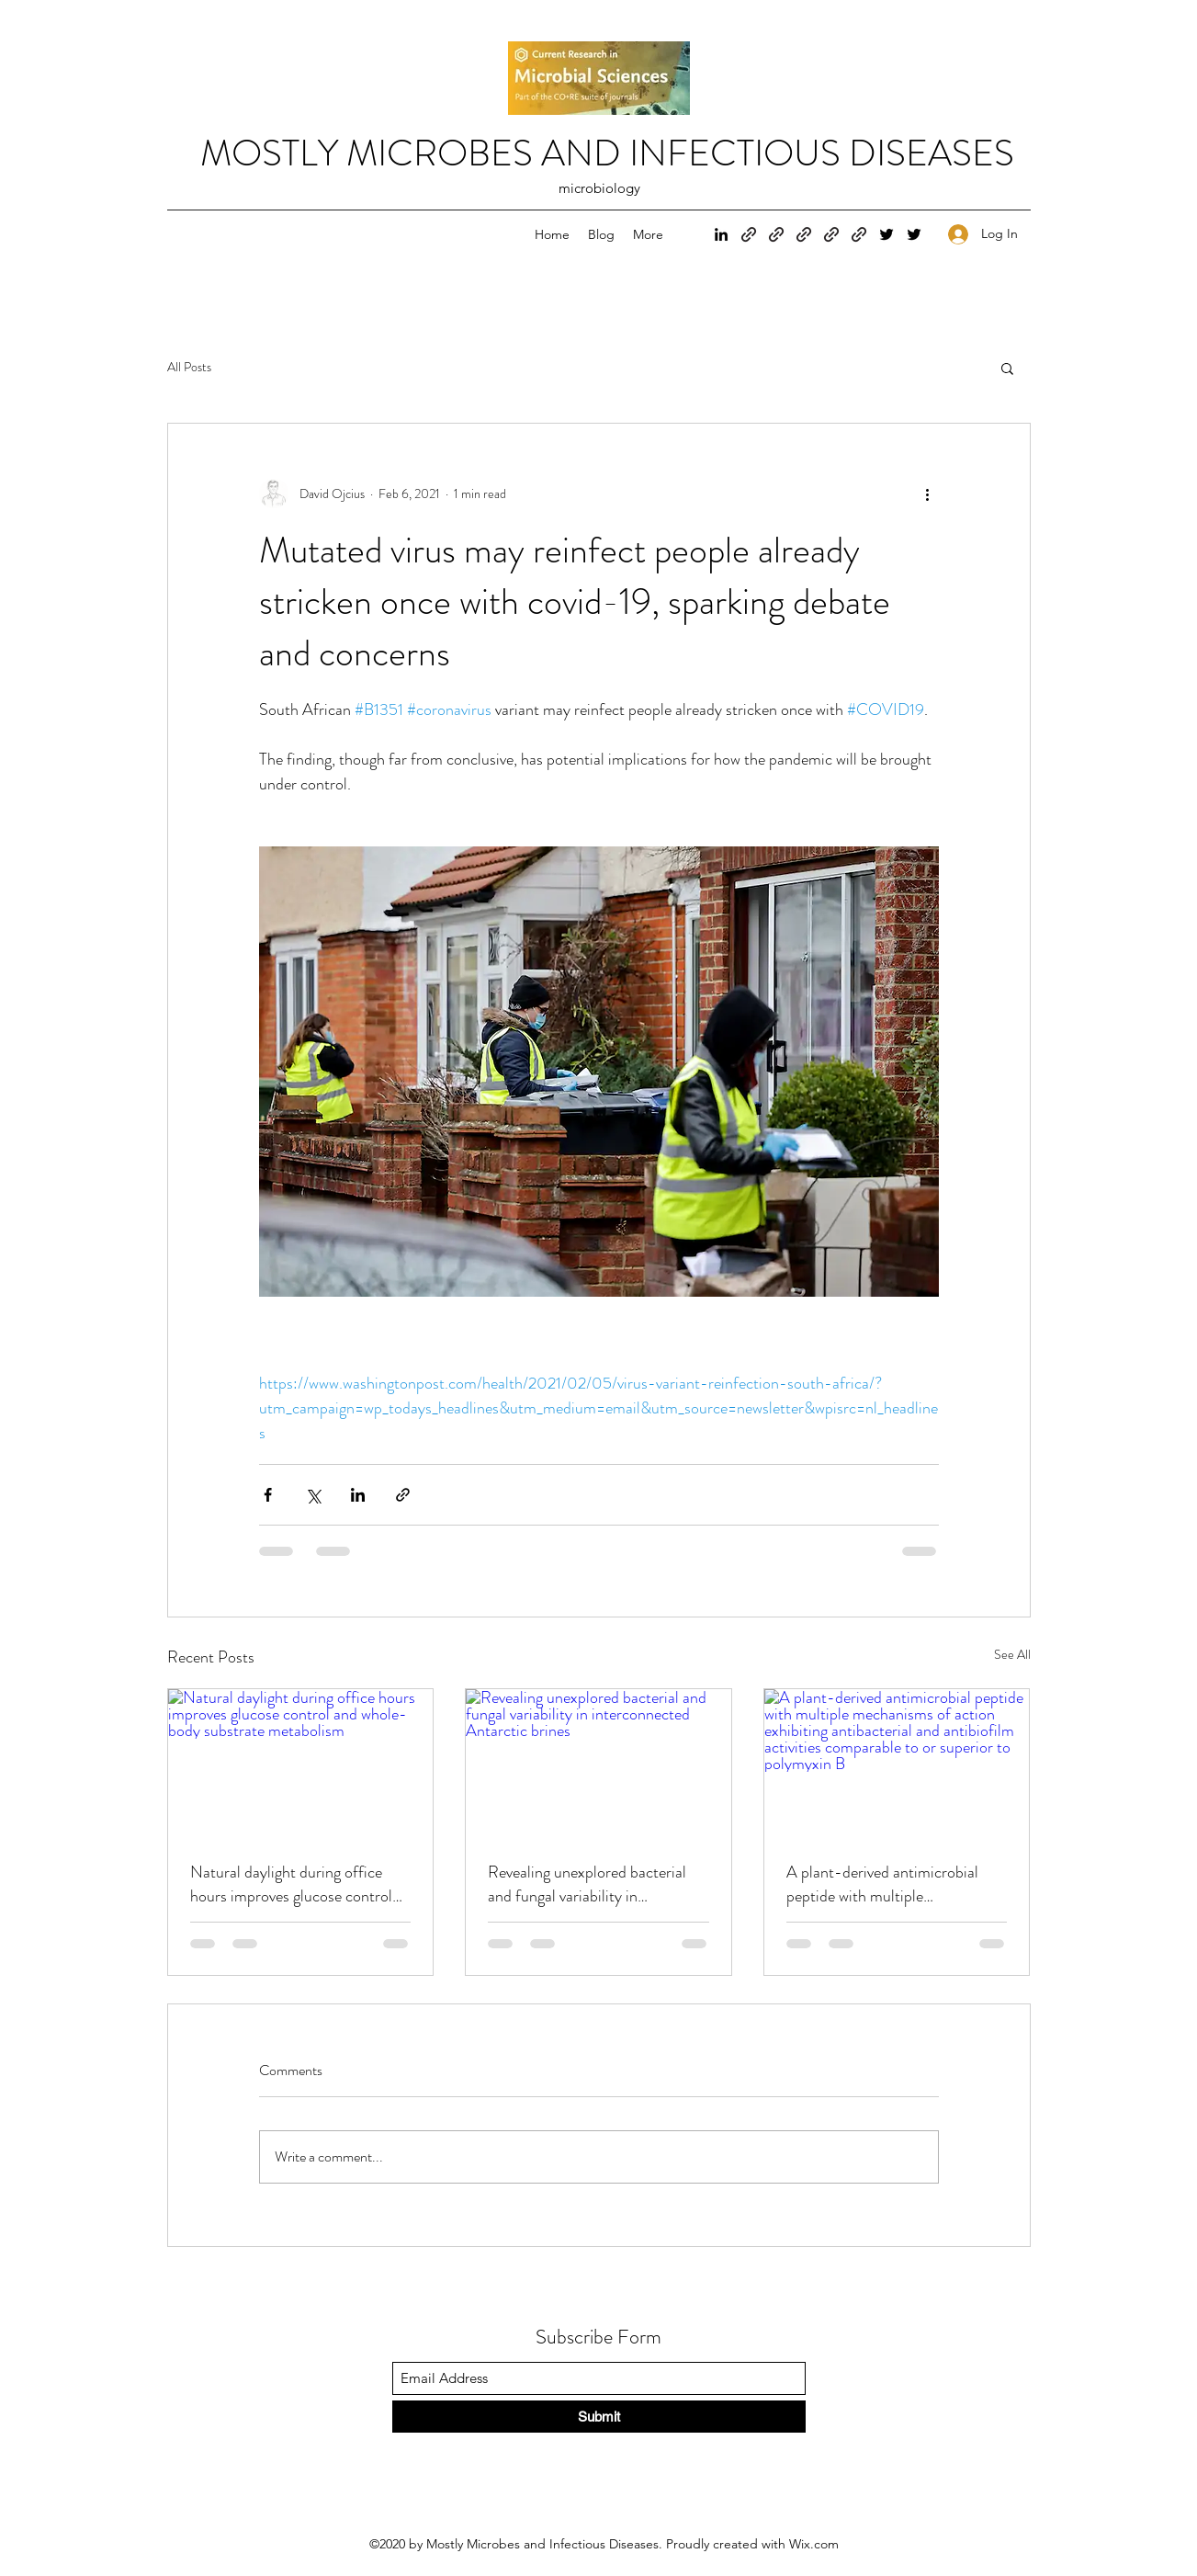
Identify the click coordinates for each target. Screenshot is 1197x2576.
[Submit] (599, 2416)
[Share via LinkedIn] (358, 1495)
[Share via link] (403, 1495)
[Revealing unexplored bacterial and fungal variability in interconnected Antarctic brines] (598, 1763)
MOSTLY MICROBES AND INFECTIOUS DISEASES (607, 153)
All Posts (189, 367)
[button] (1007, 367)
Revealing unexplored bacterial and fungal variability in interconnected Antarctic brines (591, 1884)
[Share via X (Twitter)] (313, 1495)
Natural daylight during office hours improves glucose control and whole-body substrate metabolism (291, 1884)
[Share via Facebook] (268, 1495)
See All (1012, 1654)
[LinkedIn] (721, 234)
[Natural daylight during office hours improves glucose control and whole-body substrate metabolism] (301, 1763)
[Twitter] (886, 234)
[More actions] (928, 493)
